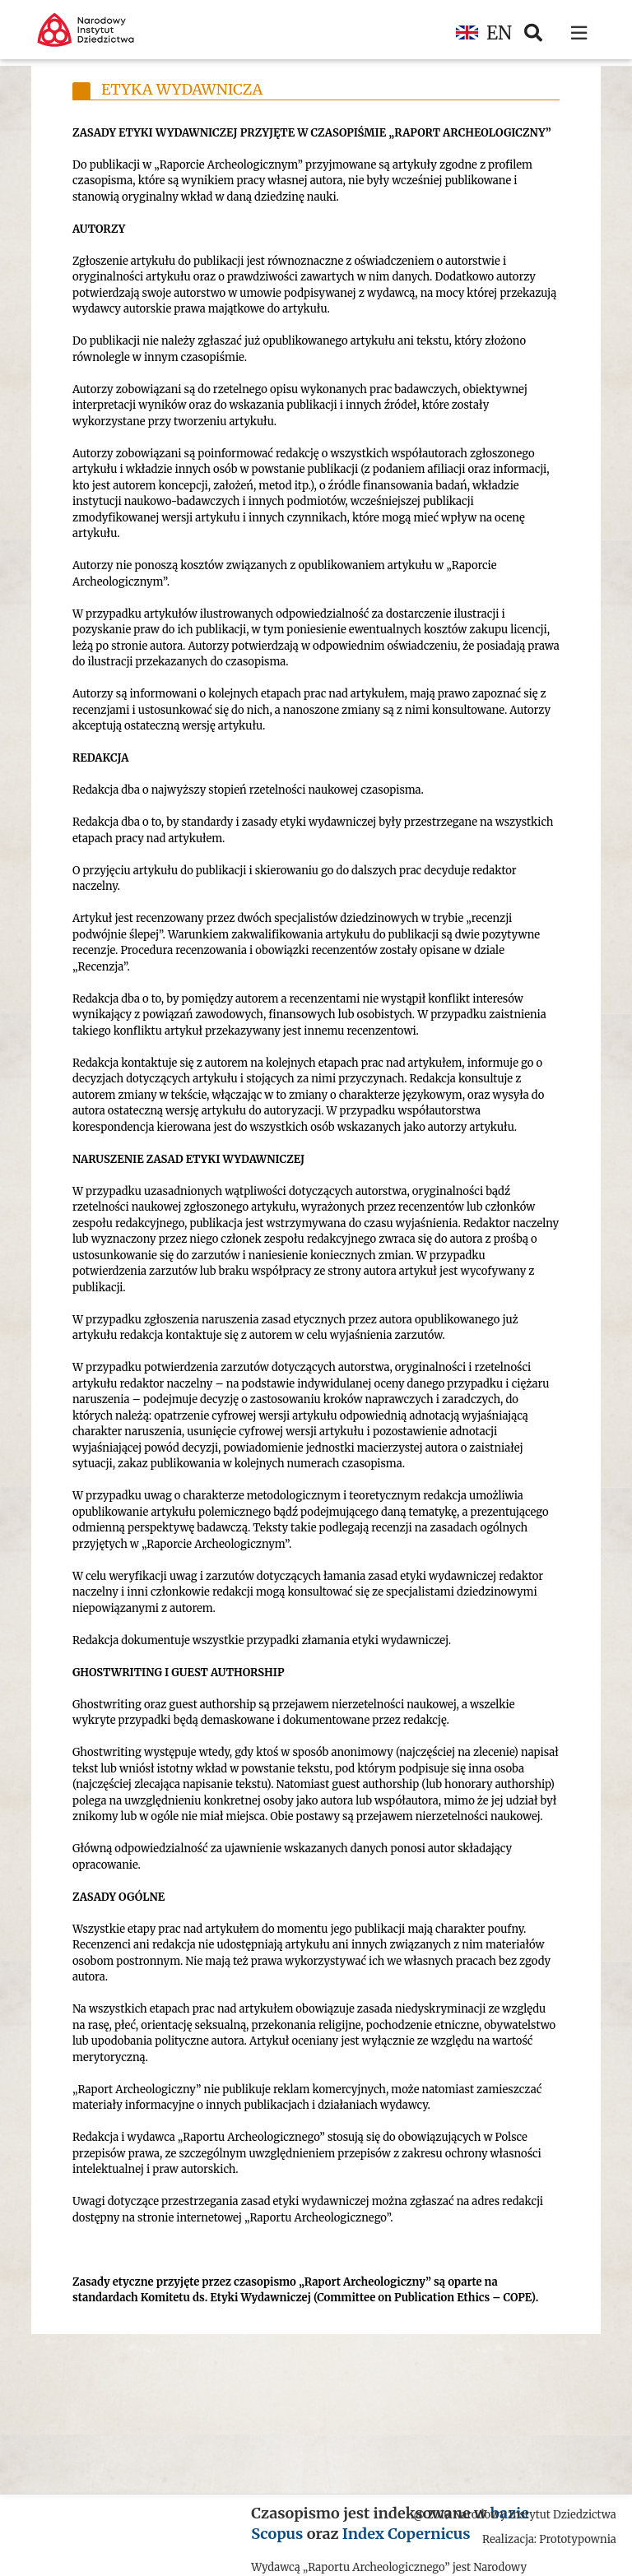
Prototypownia (577, 2539)
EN (484, 32)
